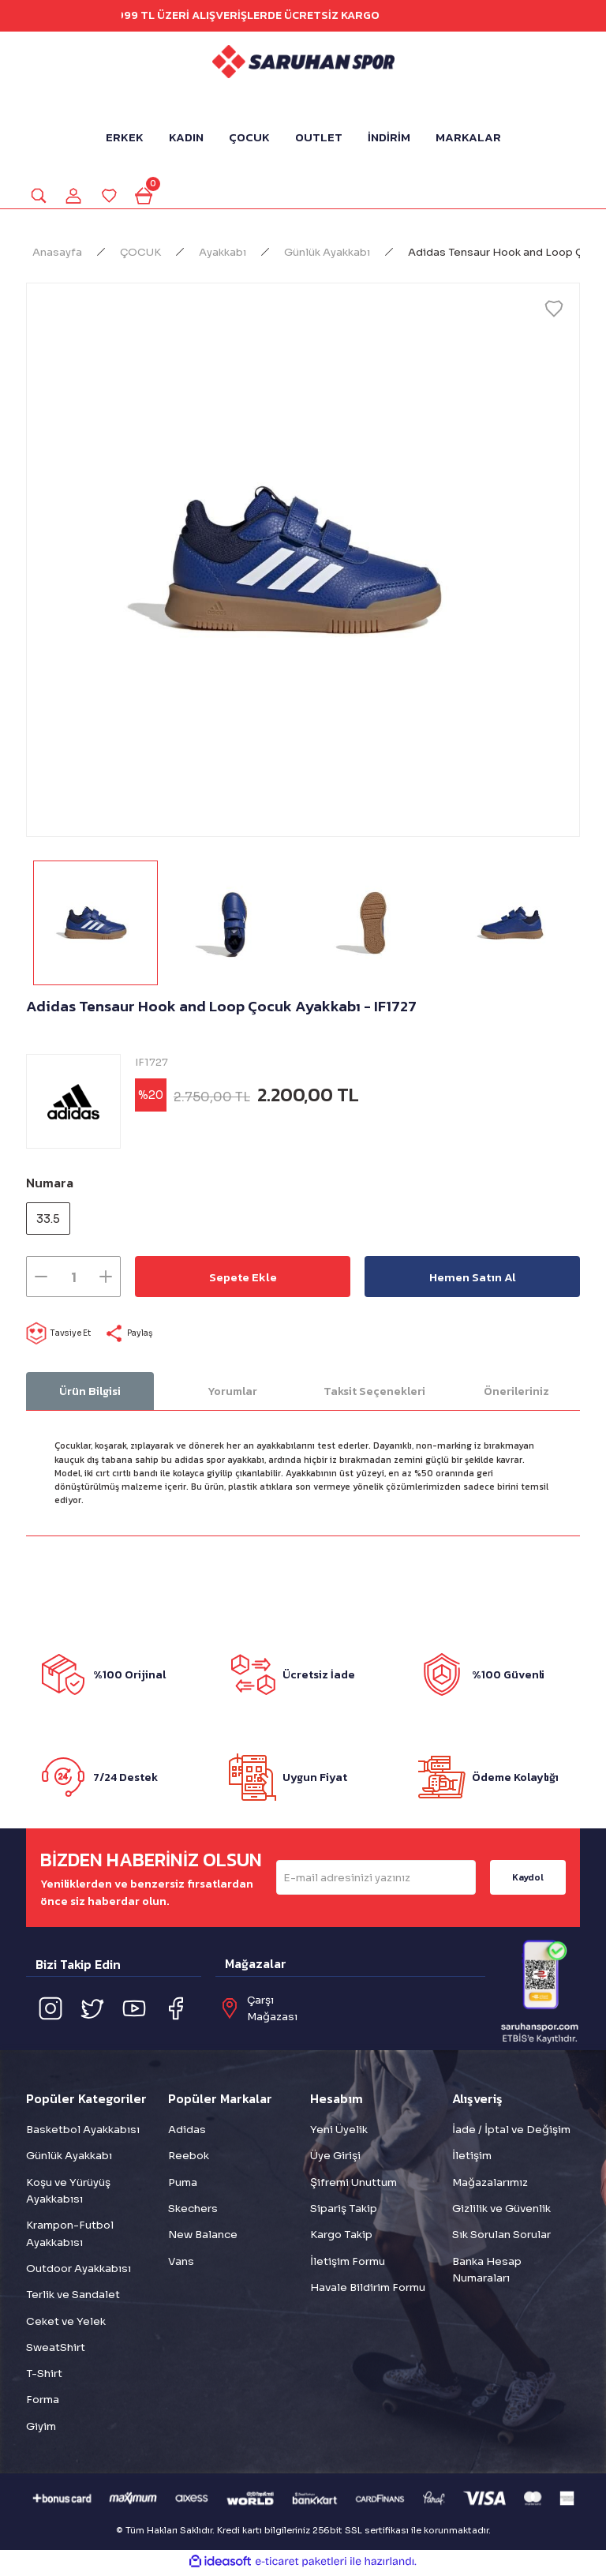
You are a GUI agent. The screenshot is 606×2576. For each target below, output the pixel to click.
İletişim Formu (347, 2264)
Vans (181, 2264)
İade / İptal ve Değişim (511, 2133)
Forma (42, 2403)
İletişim (472, 2159)
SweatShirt (55, 2350)
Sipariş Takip (343, 2212)
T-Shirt (44, 2377)
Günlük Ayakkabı (69, 2159)
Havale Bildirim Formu (367, 2291)
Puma (182, 2185)
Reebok (188, 2159)
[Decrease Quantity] (41, 1280)
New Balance (203, 2238)
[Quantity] (73, 1280)
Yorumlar (232, 1395)
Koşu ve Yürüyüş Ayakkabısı (68, 2194)
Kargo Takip (341, 2238)
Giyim (41, 2429)
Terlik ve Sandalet (73, 2298)
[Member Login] (78, 197)
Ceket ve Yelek (66, 2324)
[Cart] (154, 197)
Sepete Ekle (242, 1280)
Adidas (187, 2133)
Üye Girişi (335, 2159)
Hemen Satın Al (472, 1280)
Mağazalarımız (490, 2185)
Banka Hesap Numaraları (487, 2273)
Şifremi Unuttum (353, 2185)
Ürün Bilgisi (90, 1395)
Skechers (193, 2212)
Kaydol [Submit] (528, 1880)
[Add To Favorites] (554, 312)
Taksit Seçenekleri (374, 1395)
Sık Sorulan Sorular (501, 2238)
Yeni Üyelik (339, 2133)
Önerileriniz (516, 1395)
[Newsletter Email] (376, 1881)
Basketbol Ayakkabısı (83, 2133)
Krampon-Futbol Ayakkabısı (70, 2237)
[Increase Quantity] (106, 1280)
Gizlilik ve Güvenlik (501, 2212)
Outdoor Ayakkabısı (78, 2272)
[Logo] (303, 61)
